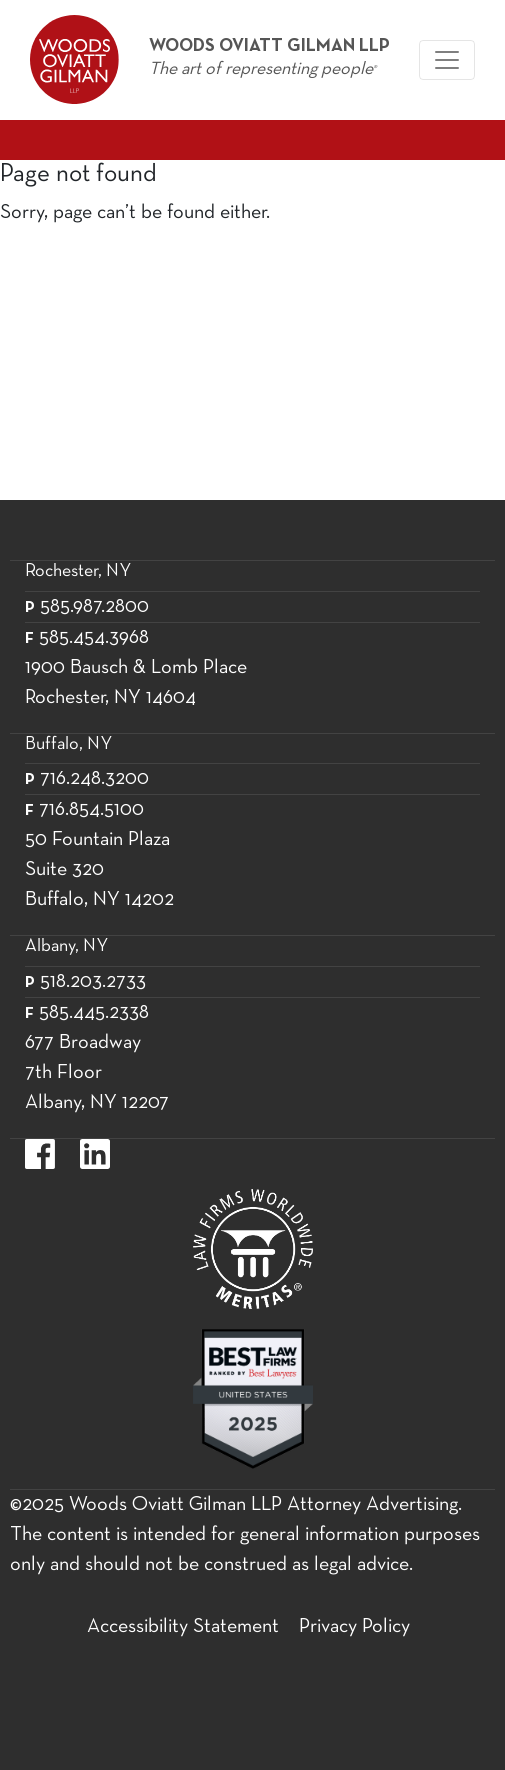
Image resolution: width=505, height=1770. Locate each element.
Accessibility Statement (183, 1627)
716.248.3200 (94, 779)
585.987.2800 (94, 607)
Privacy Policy (354, 1627)
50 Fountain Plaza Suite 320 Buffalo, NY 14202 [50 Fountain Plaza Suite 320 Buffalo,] (99, 870)
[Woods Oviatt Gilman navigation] (447, 60)
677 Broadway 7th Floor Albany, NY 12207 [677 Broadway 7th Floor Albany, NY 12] (97, 1073)
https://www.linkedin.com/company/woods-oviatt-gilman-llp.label (95, 1154)
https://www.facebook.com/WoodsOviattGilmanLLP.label (40, 1154)
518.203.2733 (93, 982)
